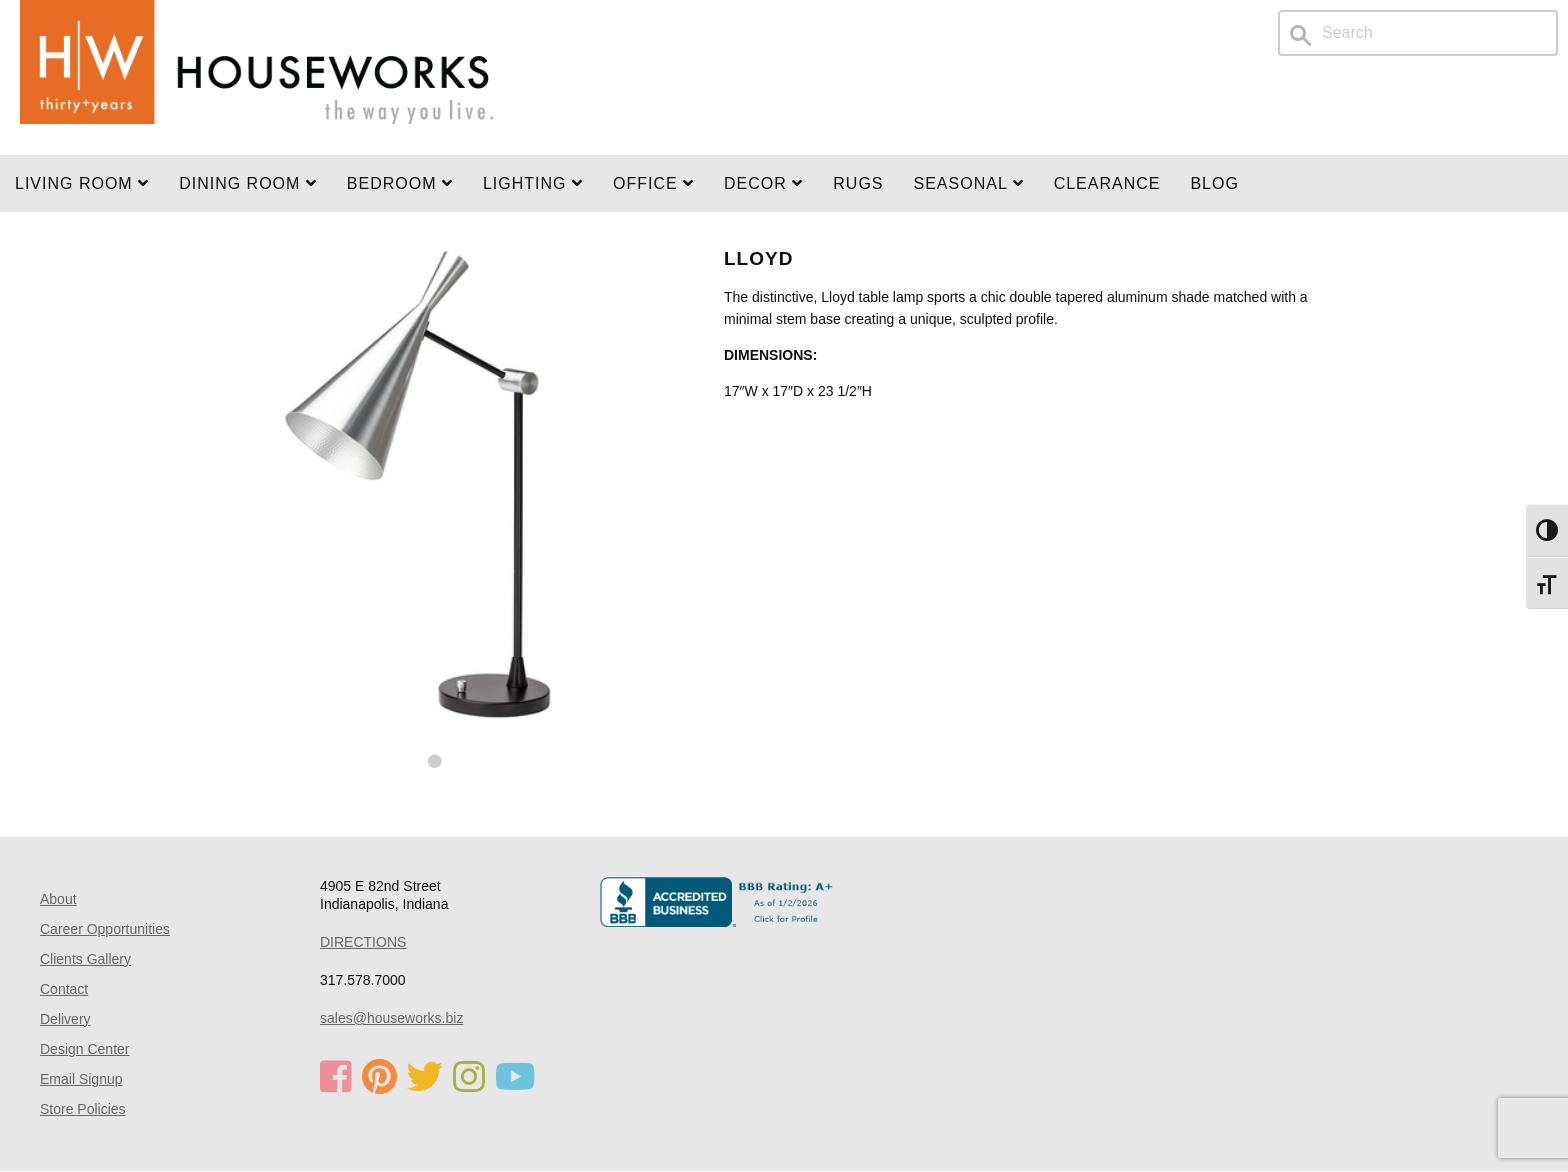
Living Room (82, 183)
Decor (763, 183)
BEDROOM (400, 183)
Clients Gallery (85, 959)
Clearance (1107, 183)
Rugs (858, 183)
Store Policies (83, 1109)
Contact (64, 989)
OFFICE (653, 183)
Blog (1214, 183)
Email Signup (81, 1079)
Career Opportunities (105, 929)
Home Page (257, 77)
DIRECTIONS (363, 942)
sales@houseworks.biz (391, 1018)
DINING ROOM (248, 183)
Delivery (65, 1019)
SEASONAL (969, 183)
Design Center (85, 1049)
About (58, 899)
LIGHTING (533, 183)
